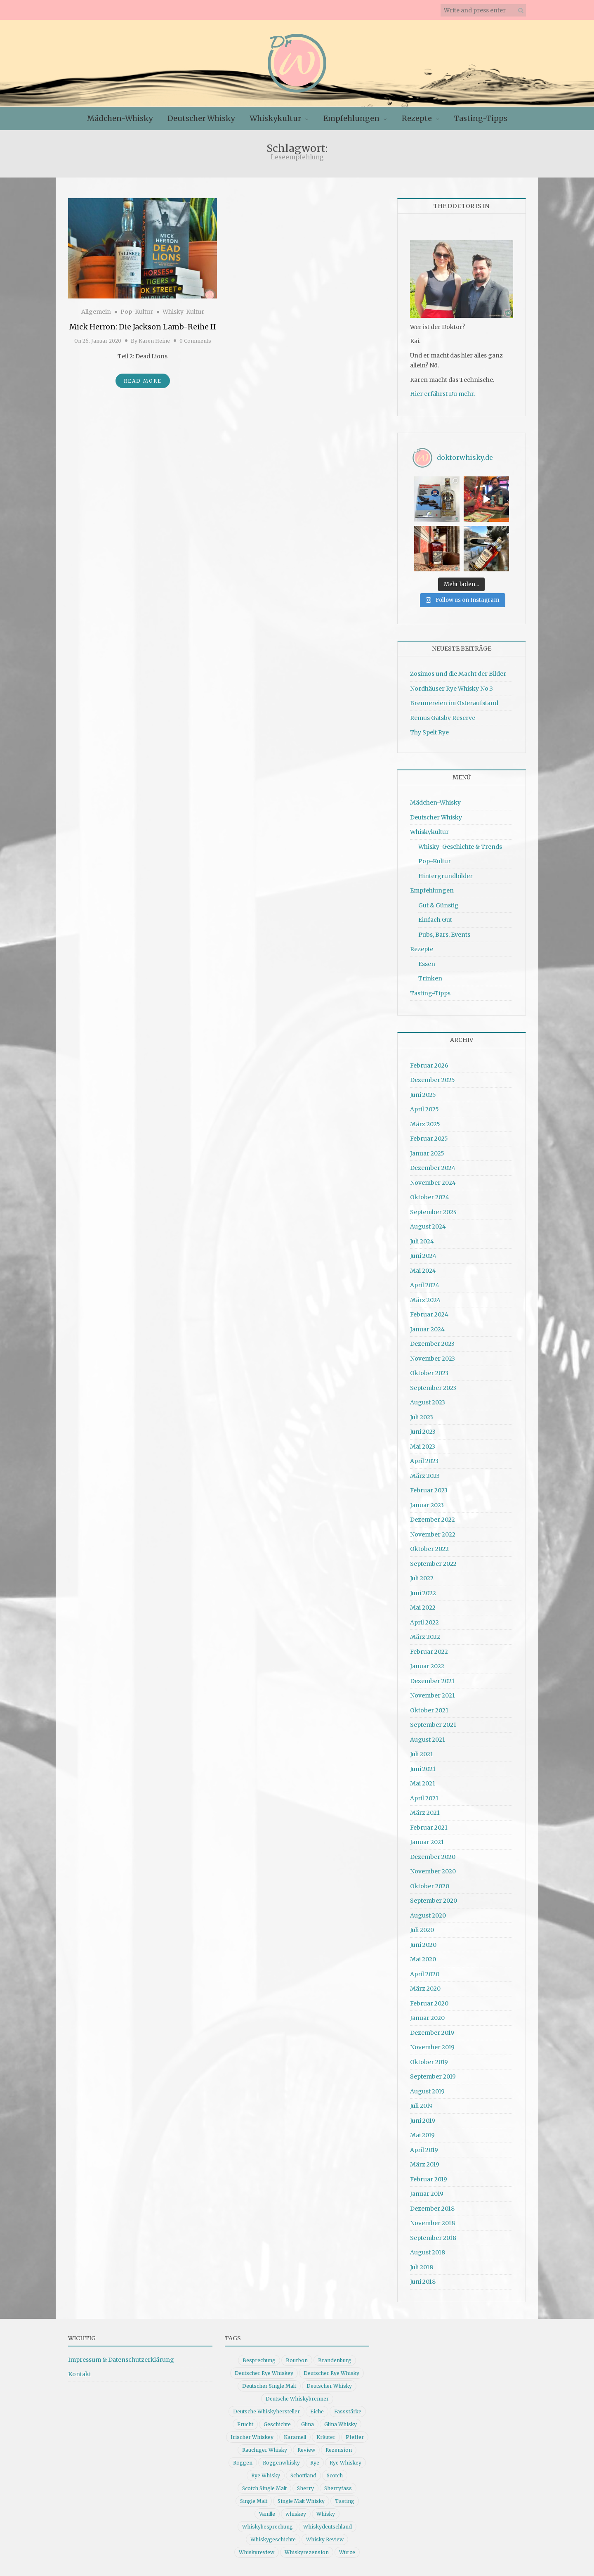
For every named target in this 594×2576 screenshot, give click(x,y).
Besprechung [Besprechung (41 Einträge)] (259, 2360)
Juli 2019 (421, 2106)
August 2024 (428, 1226)
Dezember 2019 (432, 2032)
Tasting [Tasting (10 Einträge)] (344, 2501)
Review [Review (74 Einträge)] (306, 2450)
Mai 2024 (423, 1270)
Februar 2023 (429, 1490)
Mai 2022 (423, 1607)
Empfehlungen (351, 118)
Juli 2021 (421, 1754)
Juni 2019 (422, 2120)
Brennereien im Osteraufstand (454, 703)
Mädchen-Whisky (120, 118)
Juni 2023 (423, 1431)
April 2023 (424, 1461)
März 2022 (425, 1637)
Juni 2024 (423, 1256)
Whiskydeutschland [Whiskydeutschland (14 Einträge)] (327, 2527)
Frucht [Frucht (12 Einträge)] (245, 2424)
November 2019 (432, 2047)
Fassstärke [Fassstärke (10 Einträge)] (347, 2411)
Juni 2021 (423, 1769)
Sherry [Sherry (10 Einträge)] (305, 2488)
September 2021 (433, 1724)
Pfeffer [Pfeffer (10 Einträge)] (355, 2437)
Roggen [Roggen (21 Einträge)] (242, 2463)
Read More (143, 381)
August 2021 (427, 1739)
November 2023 (432, 1358)
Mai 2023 (422, 1446)
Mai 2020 (423, 1959)
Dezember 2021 (432, 1681)
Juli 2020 (422, 1930)
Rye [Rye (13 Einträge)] (314, 2463)
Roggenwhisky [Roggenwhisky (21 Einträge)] (281, 2463)
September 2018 (433, 2238)
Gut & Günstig (438, 905)
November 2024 (433, 1182)
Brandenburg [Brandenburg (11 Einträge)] (334, 2360)
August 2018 (427, 2252)
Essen (426, 964)
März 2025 (425, 1124)
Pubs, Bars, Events (444, 934)
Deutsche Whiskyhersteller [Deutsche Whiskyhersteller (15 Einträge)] (266, 2411)
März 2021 (425, 1812)
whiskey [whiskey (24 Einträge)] (295, 2514)
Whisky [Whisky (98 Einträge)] (325, 2514)
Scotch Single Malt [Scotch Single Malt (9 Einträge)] (264, 2488)
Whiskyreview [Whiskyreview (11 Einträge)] (256, 2552)
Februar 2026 (429, 1065)
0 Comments (195, 341)
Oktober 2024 (429, 1197)
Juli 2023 (421, 1417)
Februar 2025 (429, 1138)
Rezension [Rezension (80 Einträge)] (338, 2450)
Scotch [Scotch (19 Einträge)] (335, 2475)
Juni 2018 (423, 2281)
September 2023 (433, 1388)
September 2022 (433, 1563)
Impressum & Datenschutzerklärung (121, 2359)
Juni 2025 (423, 1095)
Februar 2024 (429, 1314)
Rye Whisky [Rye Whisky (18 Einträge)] (265, 2475)
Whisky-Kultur (183, 311)
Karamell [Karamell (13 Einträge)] (295, 2437)
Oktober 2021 (429, 1710)
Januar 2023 (427, 1505)
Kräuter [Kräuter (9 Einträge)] (325, 2437)
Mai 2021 (422, 1783)
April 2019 (424, 2150)
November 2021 (432, 1695)
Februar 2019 (428, 2179)
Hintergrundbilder (445, 876)
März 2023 (425, 1476)
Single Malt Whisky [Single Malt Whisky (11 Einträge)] (301, 2501)
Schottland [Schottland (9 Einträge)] (303, 2475)
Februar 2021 (429, 1827)
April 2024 (424, 1285)
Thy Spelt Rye (429, 732)
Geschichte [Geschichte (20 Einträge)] (277, 2424)
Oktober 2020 (429, 1886)
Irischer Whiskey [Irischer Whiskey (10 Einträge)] (252, 2437)
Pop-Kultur (136, 311)
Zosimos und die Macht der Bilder (458, 673)
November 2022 (432, 1534)
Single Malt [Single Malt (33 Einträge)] (253, 2501)
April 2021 (424, 1798)
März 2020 (425, 1988)
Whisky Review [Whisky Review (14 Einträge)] (325, 2539)
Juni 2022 (423, 1593)
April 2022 (424, 1622)
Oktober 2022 (429, 1549)
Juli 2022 (422, 1578)
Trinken (430, 978)
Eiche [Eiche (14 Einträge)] (317, 2411)
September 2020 (433, 1900)
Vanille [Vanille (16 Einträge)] (267, 2514)
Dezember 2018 (432, 2208)
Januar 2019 (426, 2193)
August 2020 (428, 1915)
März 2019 (424, 2164)
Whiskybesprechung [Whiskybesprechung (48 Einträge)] (267, 2527)
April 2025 (424, 1109)
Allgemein (96, 311)
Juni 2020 (423, 1945)
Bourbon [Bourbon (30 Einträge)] (297, 2360)
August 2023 (427, 1402)
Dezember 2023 (432, 1343)
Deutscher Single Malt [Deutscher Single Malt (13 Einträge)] (269, 2386)
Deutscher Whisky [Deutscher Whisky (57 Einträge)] (329, 2386)
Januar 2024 (427, 1329)
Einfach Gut (435, 919)
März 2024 (425, 1300)
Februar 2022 (429, 1651)
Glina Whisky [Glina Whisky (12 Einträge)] (340, 2424)
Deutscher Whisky (201, 118)
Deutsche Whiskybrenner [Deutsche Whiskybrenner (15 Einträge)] (297, 2399)
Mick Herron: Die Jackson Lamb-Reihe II (142, 326)
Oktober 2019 (429, 2062)
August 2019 (427, 2091)
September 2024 (433, 1212)
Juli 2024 (422, 1241)
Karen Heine (154, 341)
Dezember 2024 (432, 1168)
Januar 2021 (427, 1842)
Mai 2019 (422, 2135)
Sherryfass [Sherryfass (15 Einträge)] (338, 2488)
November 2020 (433, 1871)
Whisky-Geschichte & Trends (460, 846)
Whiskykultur (275, 118)
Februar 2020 (429, 2003)
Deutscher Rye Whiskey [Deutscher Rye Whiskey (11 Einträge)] (264, 2373)
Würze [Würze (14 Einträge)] (347, 2552)
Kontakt (79, 2374)
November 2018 (432, 2223)
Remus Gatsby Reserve (442, 718)
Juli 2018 (421, 2267)
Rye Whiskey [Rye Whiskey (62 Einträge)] (345, 2463)
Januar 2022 (427, 1666)
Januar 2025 (427, 1153)
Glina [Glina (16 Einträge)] (307, 2424)
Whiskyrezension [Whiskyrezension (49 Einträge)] (307, 2552)
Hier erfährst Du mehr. (442, 394)
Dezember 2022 (432, 1519)
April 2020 (424, 1974)
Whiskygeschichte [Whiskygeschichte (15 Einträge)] (273, 2539)
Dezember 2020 (432, 1857)
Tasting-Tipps (480, 118)
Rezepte (417, 118)
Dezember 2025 (432, 1080)
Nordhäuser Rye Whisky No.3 (451, 688)
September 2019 (433, 2076)
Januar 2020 (427, 2018)
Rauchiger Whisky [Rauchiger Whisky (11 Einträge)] (264, 2450)
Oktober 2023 (429, 1373)
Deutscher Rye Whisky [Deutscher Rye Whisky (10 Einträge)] (331, 2373)
